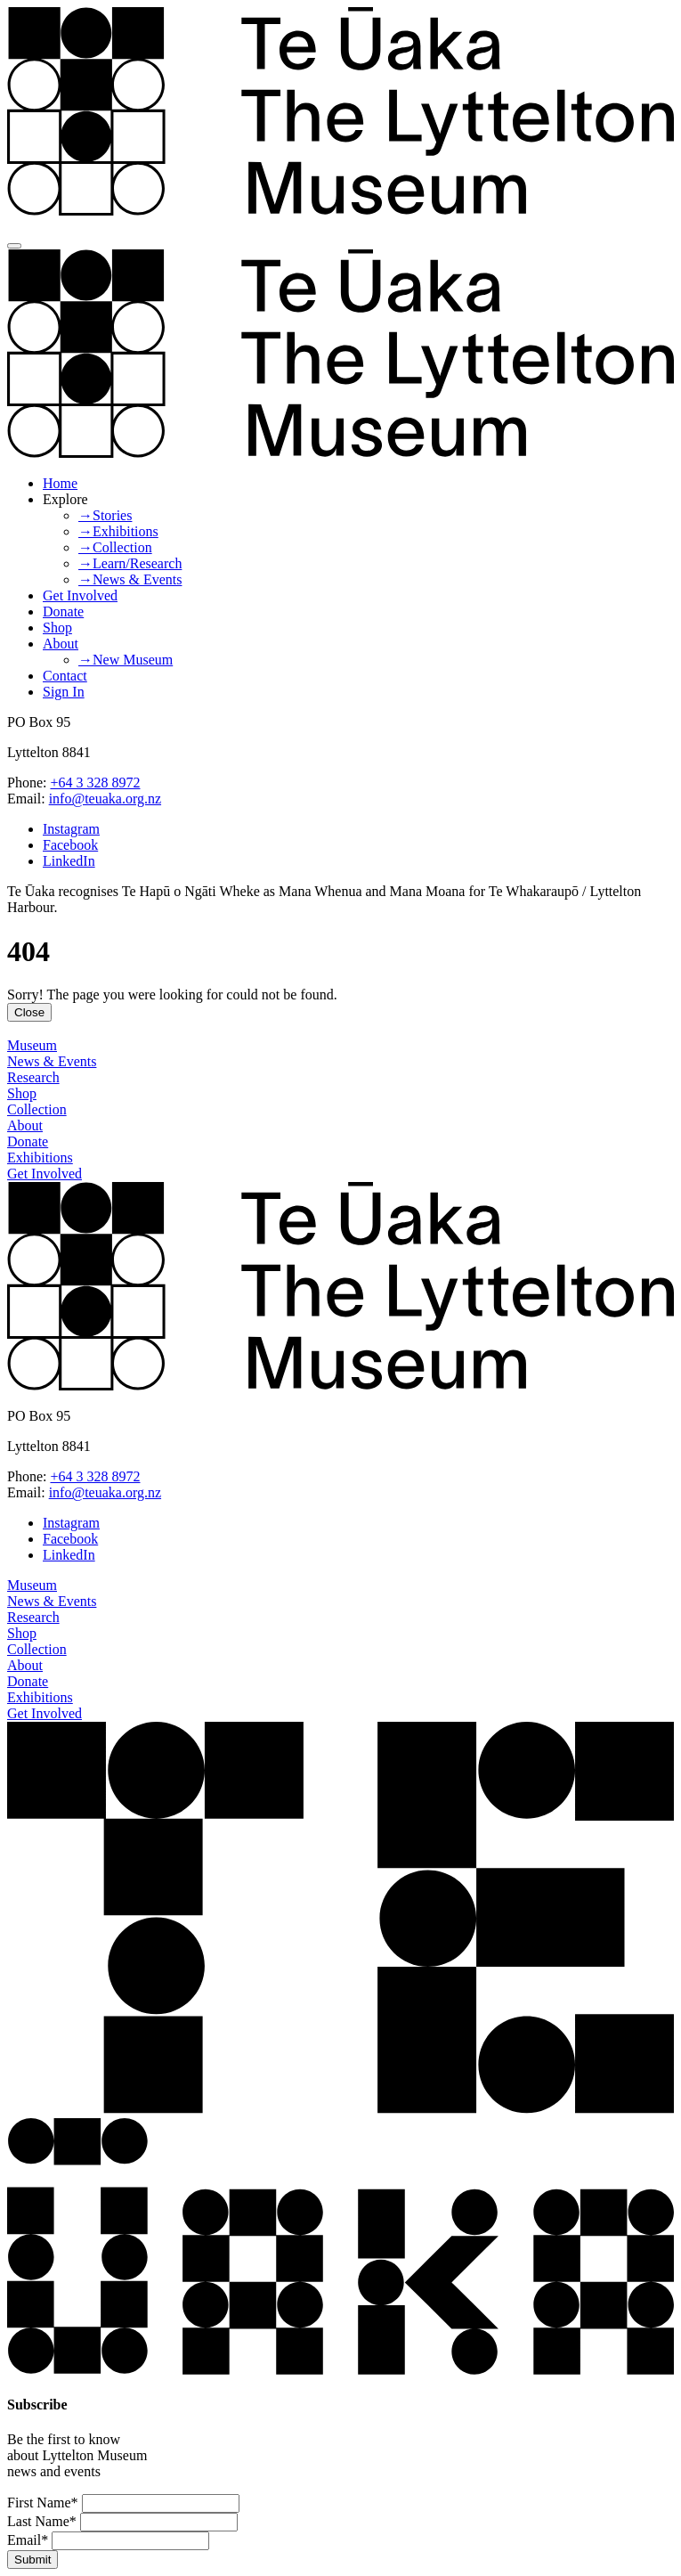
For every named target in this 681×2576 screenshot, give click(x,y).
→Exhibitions (118, 531)
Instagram (71, 828)
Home (60, 483)
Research (33, 1077)
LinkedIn (69, 860)
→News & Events (130, 579)
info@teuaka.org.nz (105, 798)
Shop (57, 627)
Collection (37, 1109)
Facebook (70, 844)
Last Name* (42, 2521)
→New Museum (125, 659)
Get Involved (80, 595)
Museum (32, 1045)
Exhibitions (40, 1157)
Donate (63, 611)
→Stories (105, 515)
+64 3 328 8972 (95, 782)
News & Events (51, 1061)
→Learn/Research (130, 563)
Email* (27, 2539)
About (60, 643)
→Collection (115, 547)
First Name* (42, 2502)
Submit (32, 2559)
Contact (65, 675)
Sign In (64, 691)
